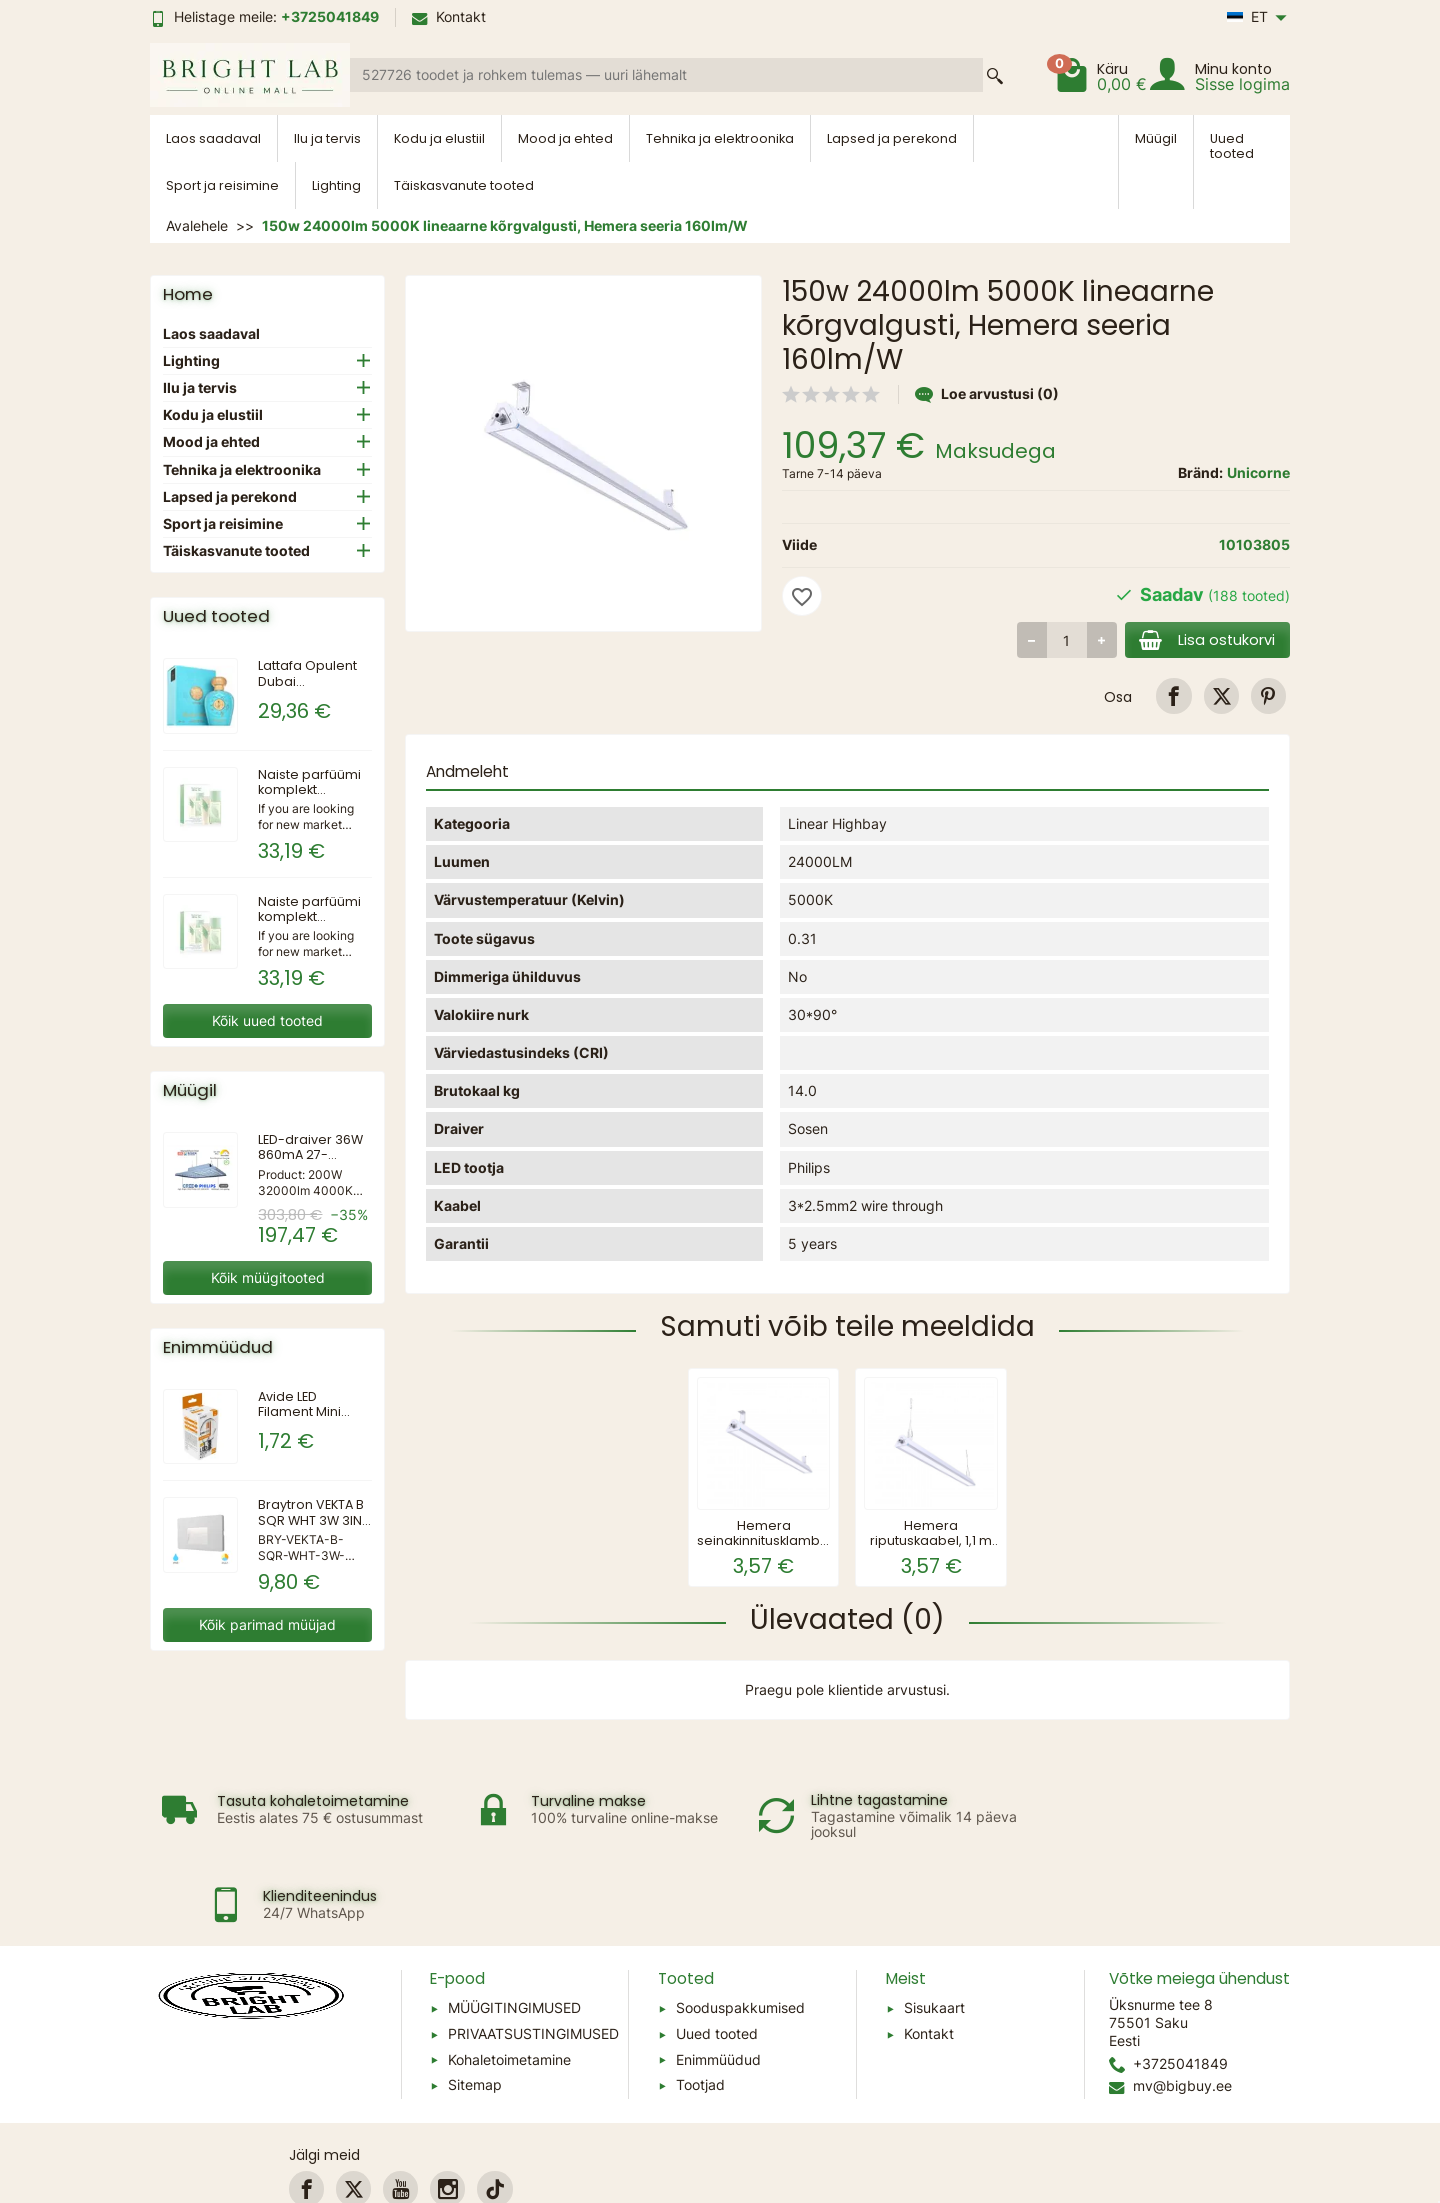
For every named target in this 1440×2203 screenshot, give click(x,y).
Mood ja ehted (565, 138)
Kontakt (449, 16)
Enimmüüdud (718, 1977)
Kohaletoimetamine (509, 1977)
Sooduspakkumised (740, 1926)
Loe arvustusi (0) (987, 393)
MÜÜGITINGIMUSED (514, 1926)
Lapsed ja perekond (892, 138)
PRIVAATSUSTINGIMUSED (533, 1951)
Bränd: (1200, 472)
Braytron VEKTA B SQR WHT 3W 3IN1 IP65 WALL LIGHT (312, 1519)
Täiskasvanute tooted (464, 185)
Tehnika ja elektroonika (720, 138)
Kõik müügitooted (268, 1277)
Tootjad (700, 2003)
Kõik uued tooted (267, 1020)
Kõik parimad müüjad (267, 1624)
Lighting (336, 185)
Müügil (1156, 138)
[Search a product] (666, 75)
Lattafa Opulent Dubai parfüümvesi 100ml (307, 688)
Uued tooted (1232, 146)
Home (188, 294)
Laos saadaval (213, 138)
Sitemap (475, 2003)
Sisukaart (934, 1926)
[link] (1173, 695)
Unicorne (1258, 472)
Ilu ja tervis (327, 138)
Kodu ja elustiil (439, 138)
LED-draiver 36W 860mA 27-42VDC (310, 1154)
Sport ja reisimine (222, 185)
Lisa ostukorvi (1205, 639)
